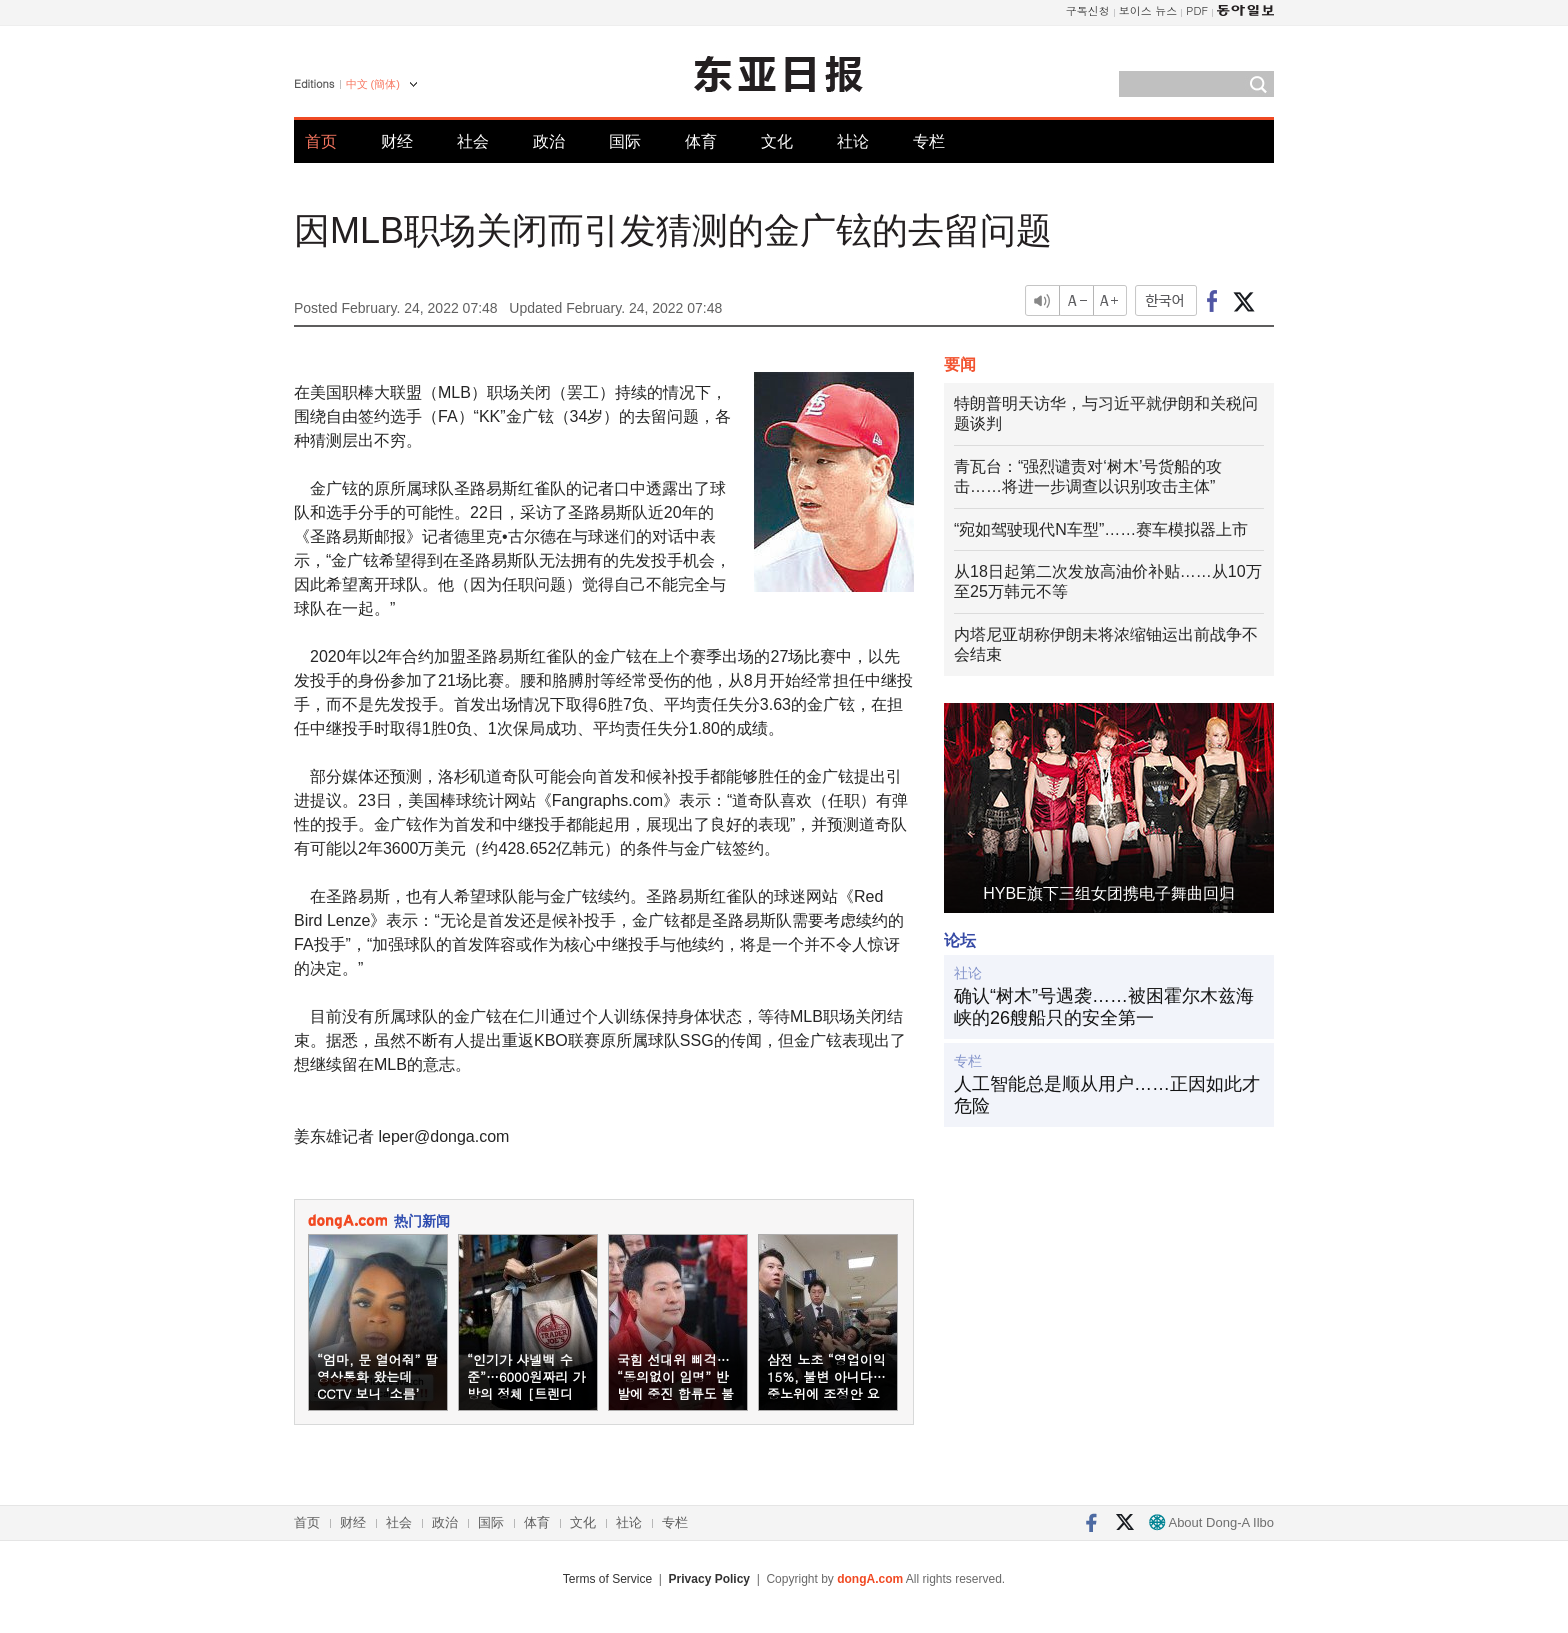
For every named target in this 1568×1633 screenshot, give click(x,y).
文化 (777, 141)
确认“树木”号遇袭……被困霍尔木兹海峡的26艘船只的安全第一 (1104, 1007)
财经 (397, 141)
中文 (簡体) (373, 84)
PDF (1197, 10)
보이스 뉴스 (1148, 10)
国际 (625, 141)
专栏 (929, 141)
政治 (549, 141)
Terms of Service (607, 1579)
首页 (321, 141)
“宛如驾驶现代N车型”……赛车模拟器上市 (1101, 529)
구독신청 (1088, 10)
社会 (473, 141)
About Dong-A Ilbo (1211, 1522)
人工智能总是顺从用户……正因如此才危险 (1107, 1095)
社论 (853, 141)
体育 (701, 141)
